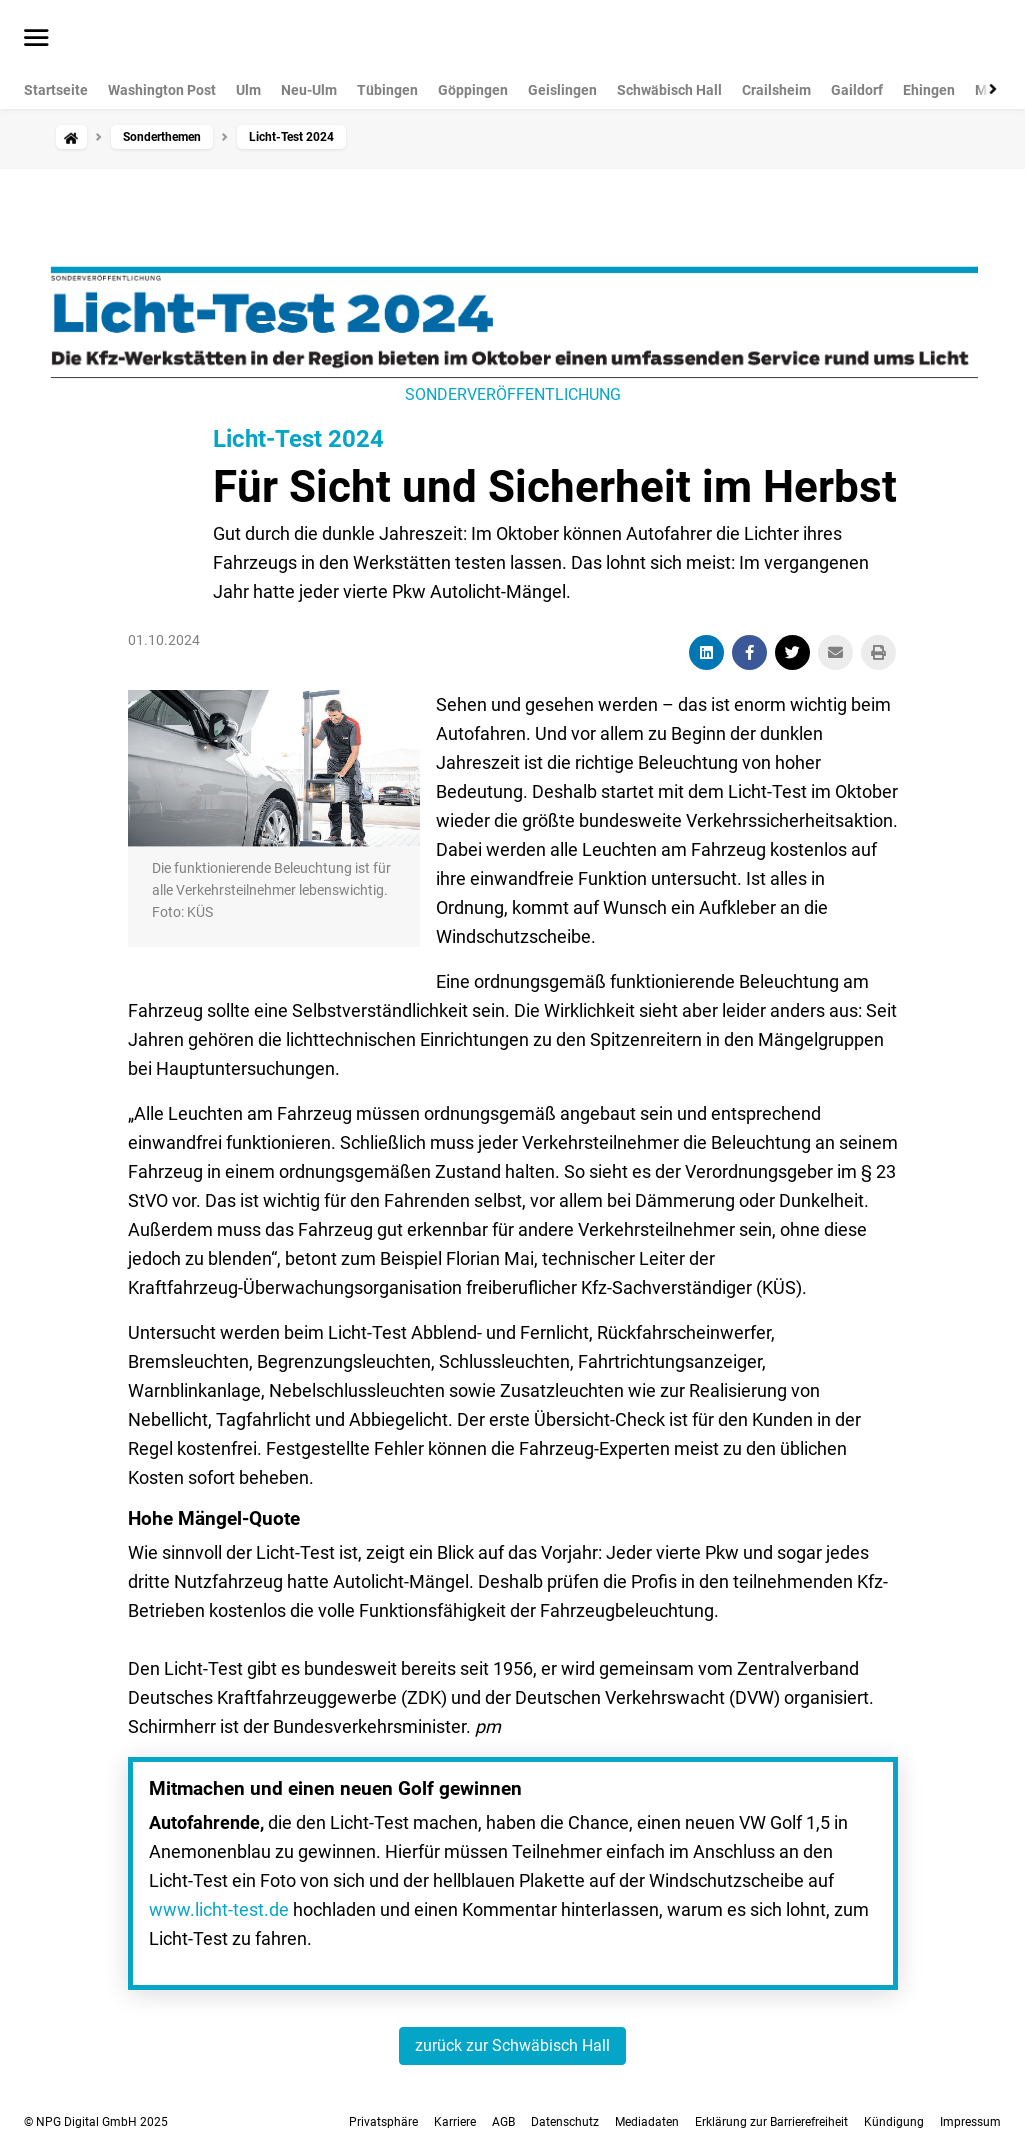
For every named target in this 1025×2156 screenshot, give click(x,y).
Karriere (455, 2122)
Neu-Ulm (309, 90)
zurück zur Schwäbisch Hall (512, 2045)
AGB (503, 2122)
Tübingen (387, 90)
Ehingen (929, 90)
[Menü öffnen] (36, 39)
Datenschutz (565, 2122)
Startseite (56, 90)
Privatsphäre (383, 2122)
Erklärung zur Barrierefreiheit (771, 2122)
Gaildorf (857, 90)
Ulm (248, 90)
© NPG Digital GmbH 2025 (96, 2122)
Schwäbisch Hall (669, 90)
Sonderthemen (162, 137)
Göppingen (473, 90)
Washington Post (162, 90)
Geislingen (562, 90)
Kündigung (894, 2122)
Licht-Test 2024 (298, 439)
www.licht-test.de (221, 1909)
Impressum (970, 2122)
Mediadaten (647, 2122)
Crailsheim (776, 90)
